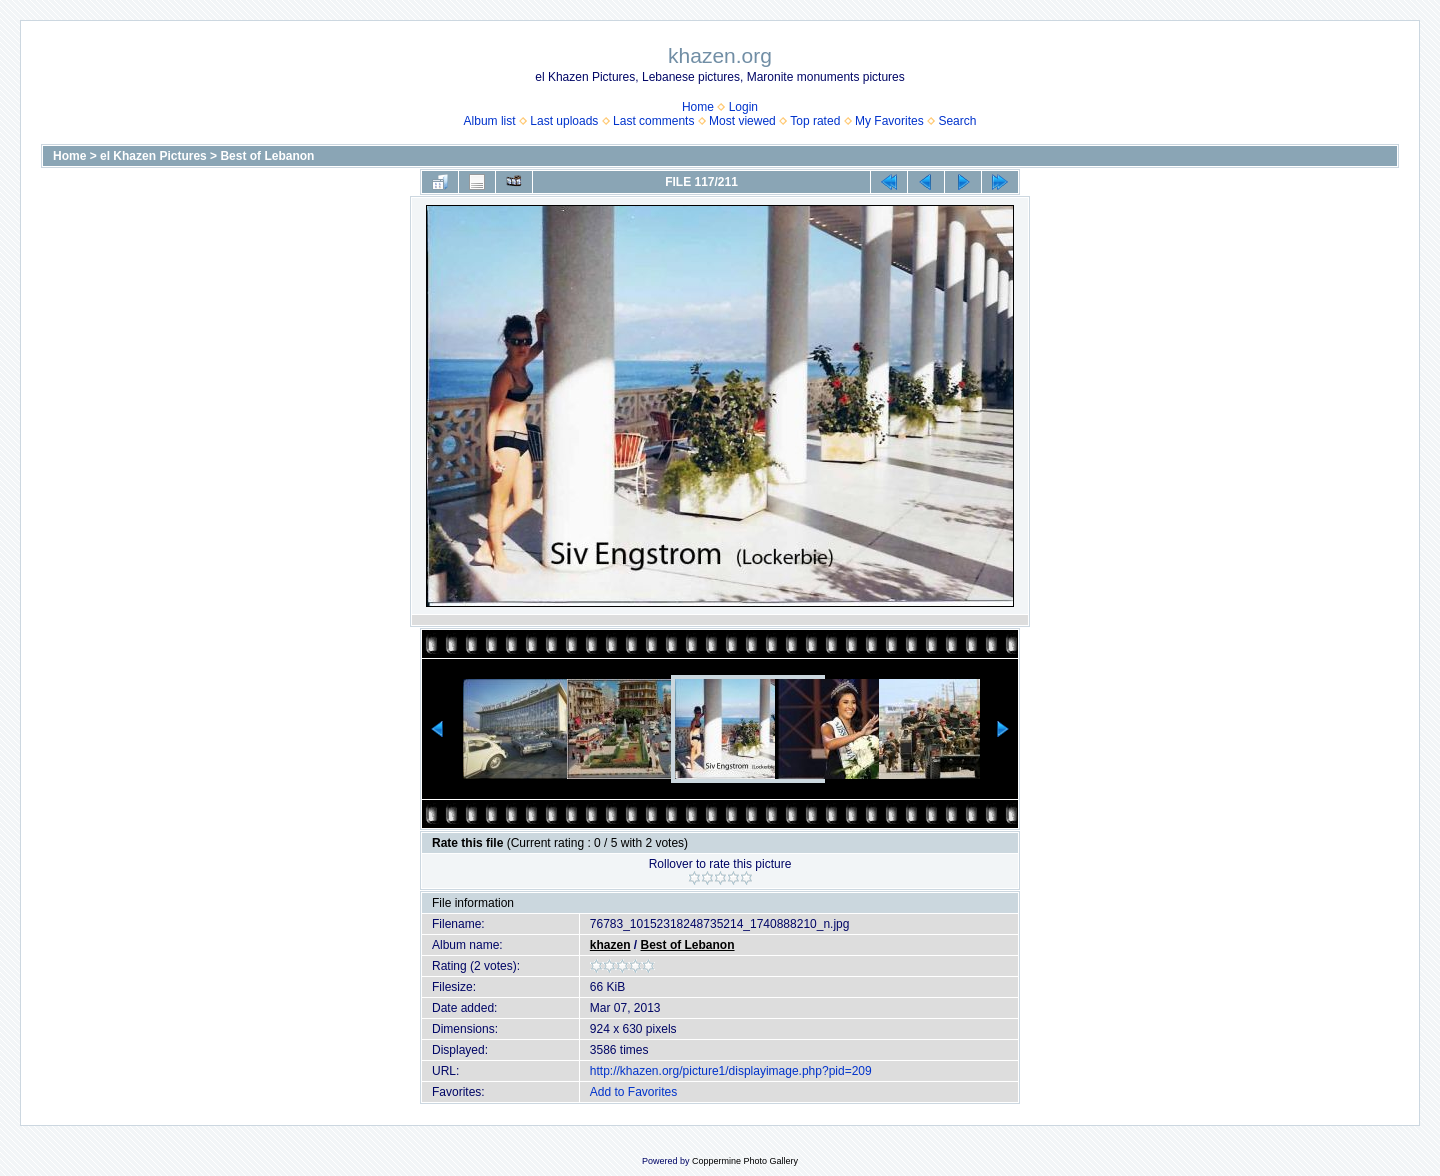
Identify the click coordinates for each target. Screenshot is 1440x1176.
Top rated (815, 121)
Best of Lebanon (267, 156)
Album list (490, 121)
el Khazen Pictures (153, 156)
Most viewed (742, 121)
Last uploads (564, 121)
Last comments (653, 121)
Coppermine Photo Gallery (745, 1161)
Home (698, 107)
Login (743, 107)
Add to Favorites (633, 1092)
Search (957, 121)
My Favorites (889, 121)
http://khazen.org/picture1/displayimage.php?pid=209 (731, 1071)
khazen (610, 945)
